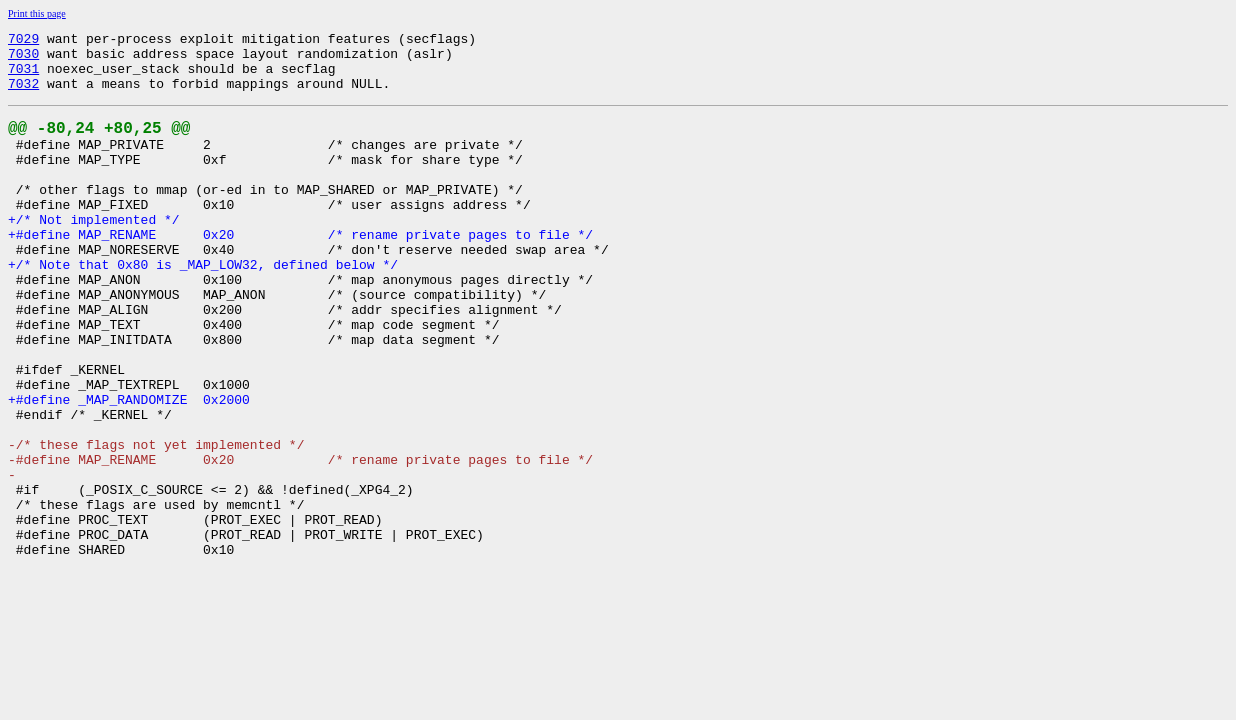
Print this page (37, 13)
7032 (23, 95)
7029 (23, 41)
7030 (23, 59)
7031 (23, 77)
